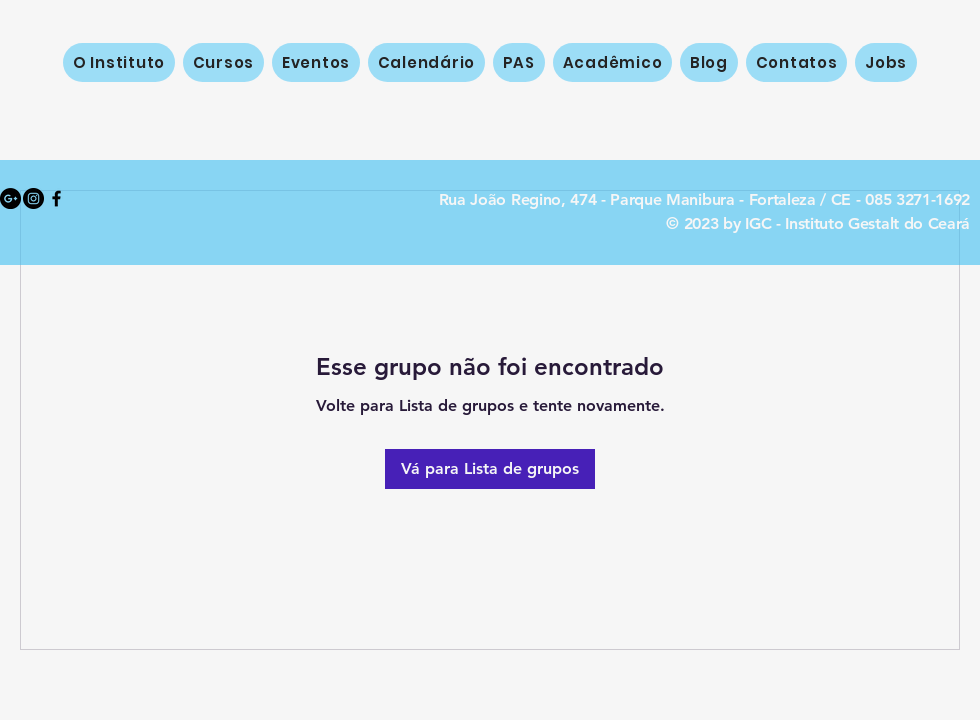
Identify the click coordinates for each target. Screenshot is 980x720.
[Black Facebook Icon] (56, 198)
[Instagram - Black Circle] (33, 198)
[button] (223, 62)
